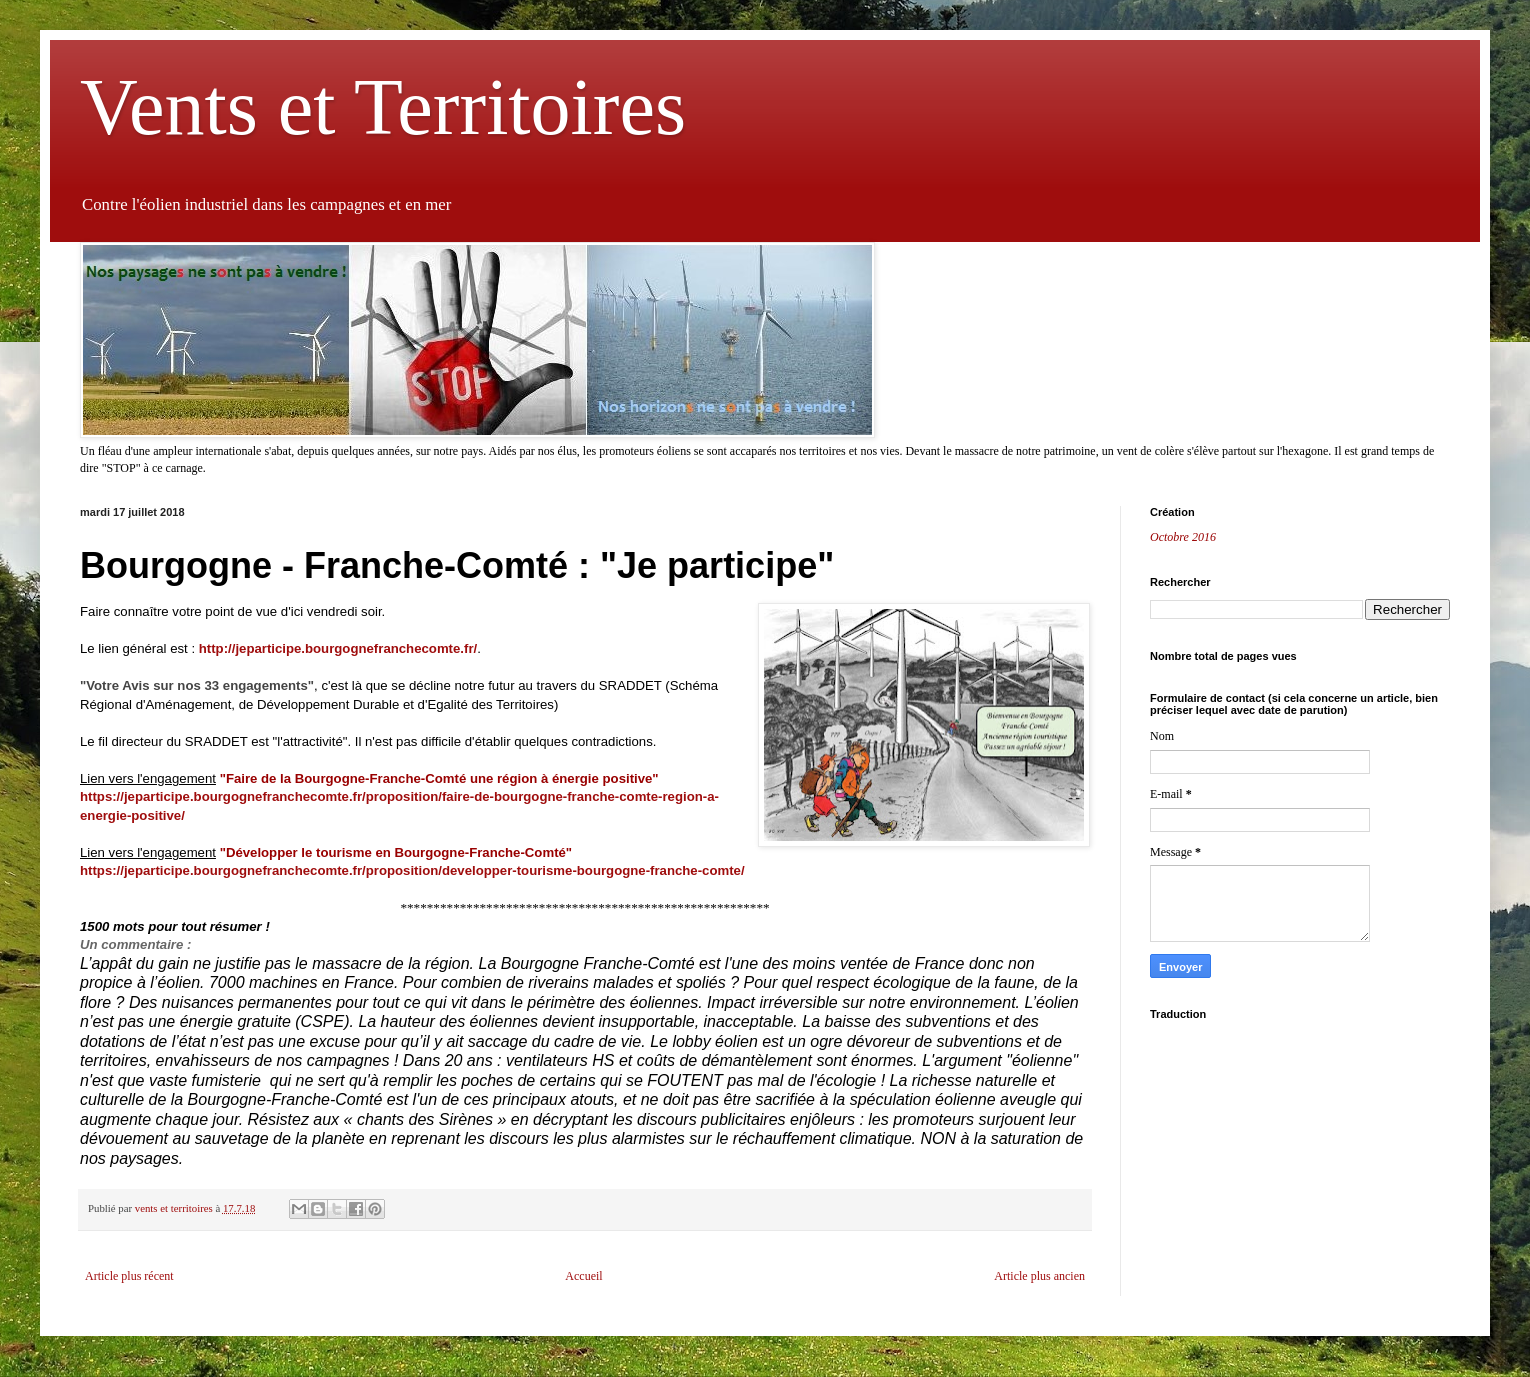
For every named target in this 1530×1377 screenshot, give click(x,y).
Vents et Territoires (383, 107)
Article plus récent (129, 1276)
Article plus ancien (1039, 1276)
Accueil (583, 1276)
